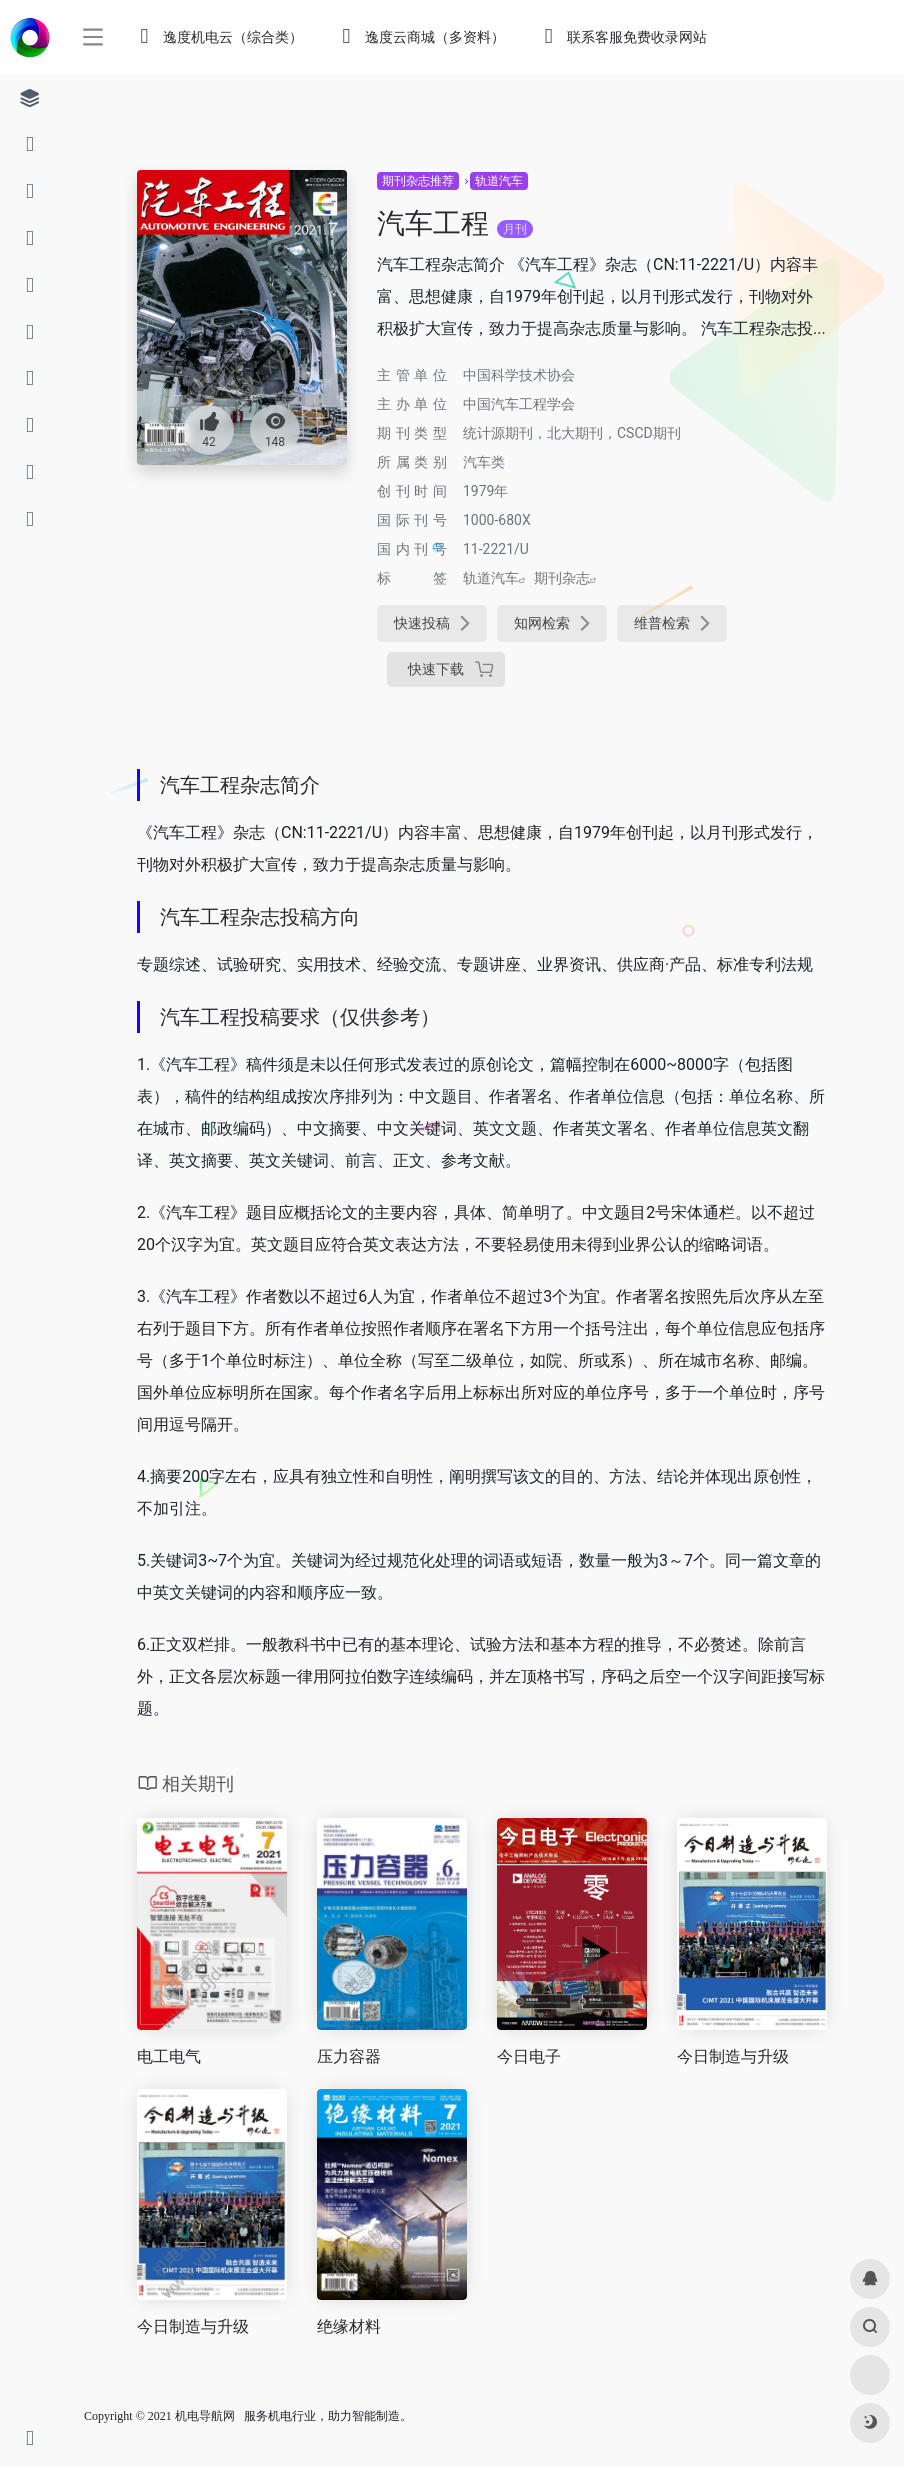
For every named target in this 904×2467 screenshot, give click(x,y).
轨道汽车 (499, 181)
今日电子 (529, 2056)
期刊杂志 (562, 578)
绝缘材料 (349, 2326)
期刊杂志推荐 (418, 181)
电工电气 (169, 2056)
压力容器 (349, 2056)
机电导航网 (205, 2416)
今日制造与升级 (733, 2056)
